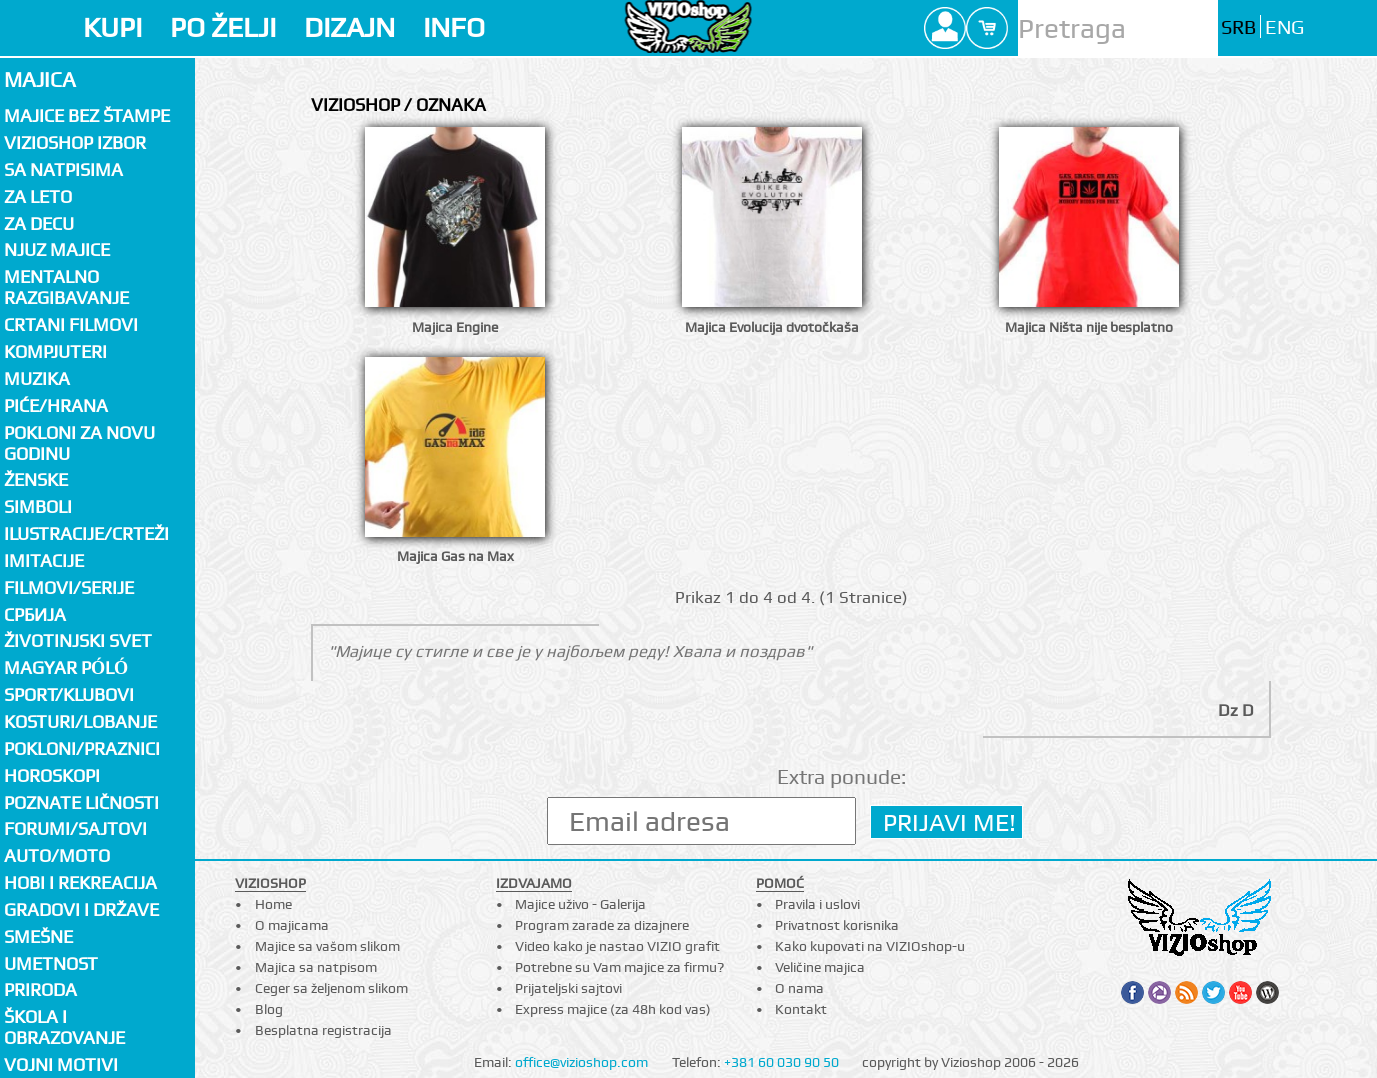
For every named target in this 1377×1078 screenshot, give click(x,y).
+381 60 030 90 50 (781, 1062)
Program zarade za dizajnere (602, 925)
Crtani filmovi (71, 324)
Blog (269, 1009)
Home (273, 904)
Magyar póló (66, 667)
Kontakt (801, 1009)
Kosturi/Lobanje (80, 721)
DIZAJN (349, 27)
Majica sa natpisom (316, 967)
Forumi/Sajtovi (75, 828)
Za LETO (38, 196)
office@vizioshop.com (581, 1062)
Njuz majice (57, 249)
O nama (799, 988)
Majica (40, 79)
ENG (1284, 27)
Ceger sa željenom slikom (331, 988)
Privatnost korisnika (837, 925)
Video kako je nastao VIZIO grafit (617, 946)
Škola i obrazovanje (64, 1027)
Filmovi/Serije (69, 587)
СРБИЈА (35, 614)
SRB (1238, 27)
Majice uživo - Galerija (580, 904)
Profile (945, 28)
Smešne (38, 936)
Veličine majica (820, 967)
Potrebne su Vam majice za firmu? (619, 967)
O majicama (292, 925)
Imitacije (44, 560)
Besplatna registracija (323, 1030)
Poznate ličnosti (81, 802)
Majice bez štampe (87, 115)
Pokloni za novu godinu (79, 443)
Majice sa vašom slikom (327, 946)
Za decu (39, 223)
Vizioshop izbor (75, 142)
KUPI (112, 27)
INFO (454, 27)
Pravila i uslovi (817, 904)
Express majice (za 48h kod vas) (613, 1009)
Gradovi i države (81, 909)
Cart (987, 28)
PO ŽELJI (223, 27)
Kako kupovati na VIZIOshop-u (870, 946)
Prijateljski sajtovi (568, 988)
